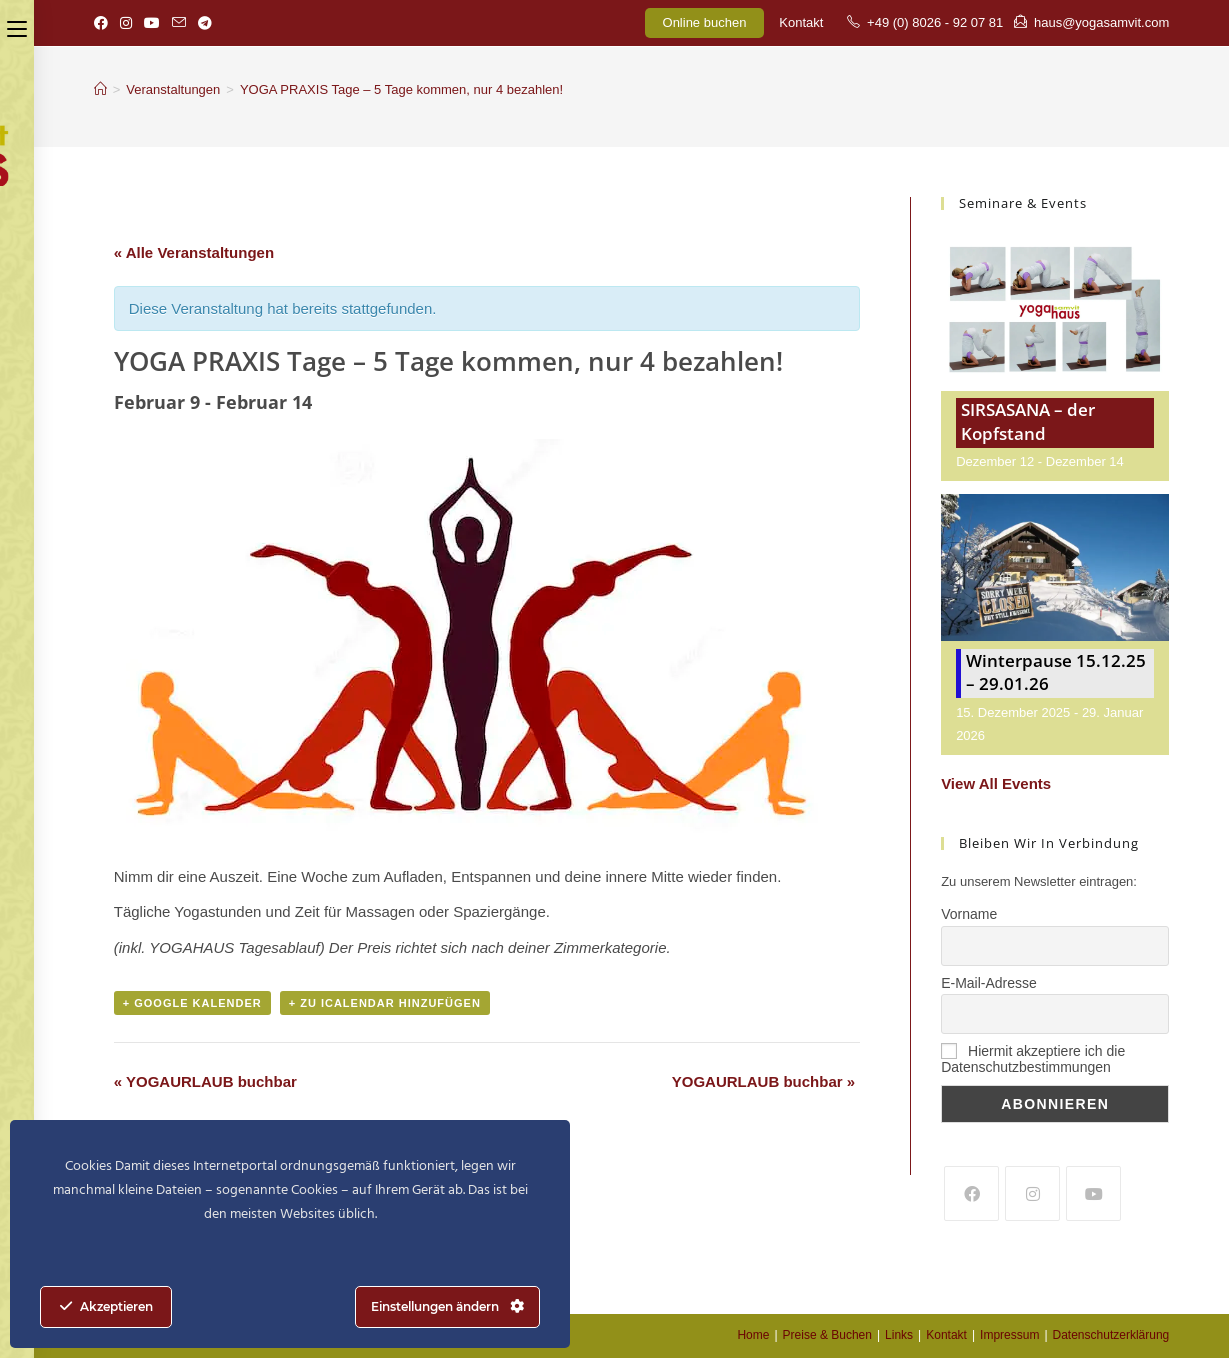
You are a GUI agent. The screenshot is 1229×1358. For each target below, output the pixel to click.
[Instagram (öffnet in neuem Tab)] (126, 23)
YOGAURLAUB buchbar (205, 1081)
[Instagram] (1032, 1193)
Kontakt (801, 22)
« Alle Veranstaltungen (194, 252)
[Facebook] (971, 1193)
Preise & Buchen (827, 1335)
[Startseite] (100, 89)
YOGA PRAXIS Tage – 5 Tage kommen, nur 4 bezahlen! (401, 89)
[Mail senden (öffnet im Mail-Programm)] (179, 23)
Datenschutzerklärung (1111, 1335)
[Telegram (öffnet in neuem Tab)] (205, 23)
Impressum (1009, 1335)
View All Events (996, 783)
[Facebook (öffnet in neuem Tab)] (104, 23)
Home (753, 1335)
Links (899, 1335)
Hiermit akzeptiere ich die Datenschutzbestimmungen (1033, 1059)
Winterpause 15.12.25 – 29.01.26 (1056, 672)
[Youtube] (1093, 1193)
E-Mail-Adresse (989, 983)
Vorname (969, 914)
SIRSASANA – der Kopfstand (1028, 421)
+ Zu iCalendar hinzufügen (385, 1003)
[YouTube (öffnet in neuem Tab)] (152, 23)
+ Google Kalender (192, 1003)
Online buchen (705, 22)
